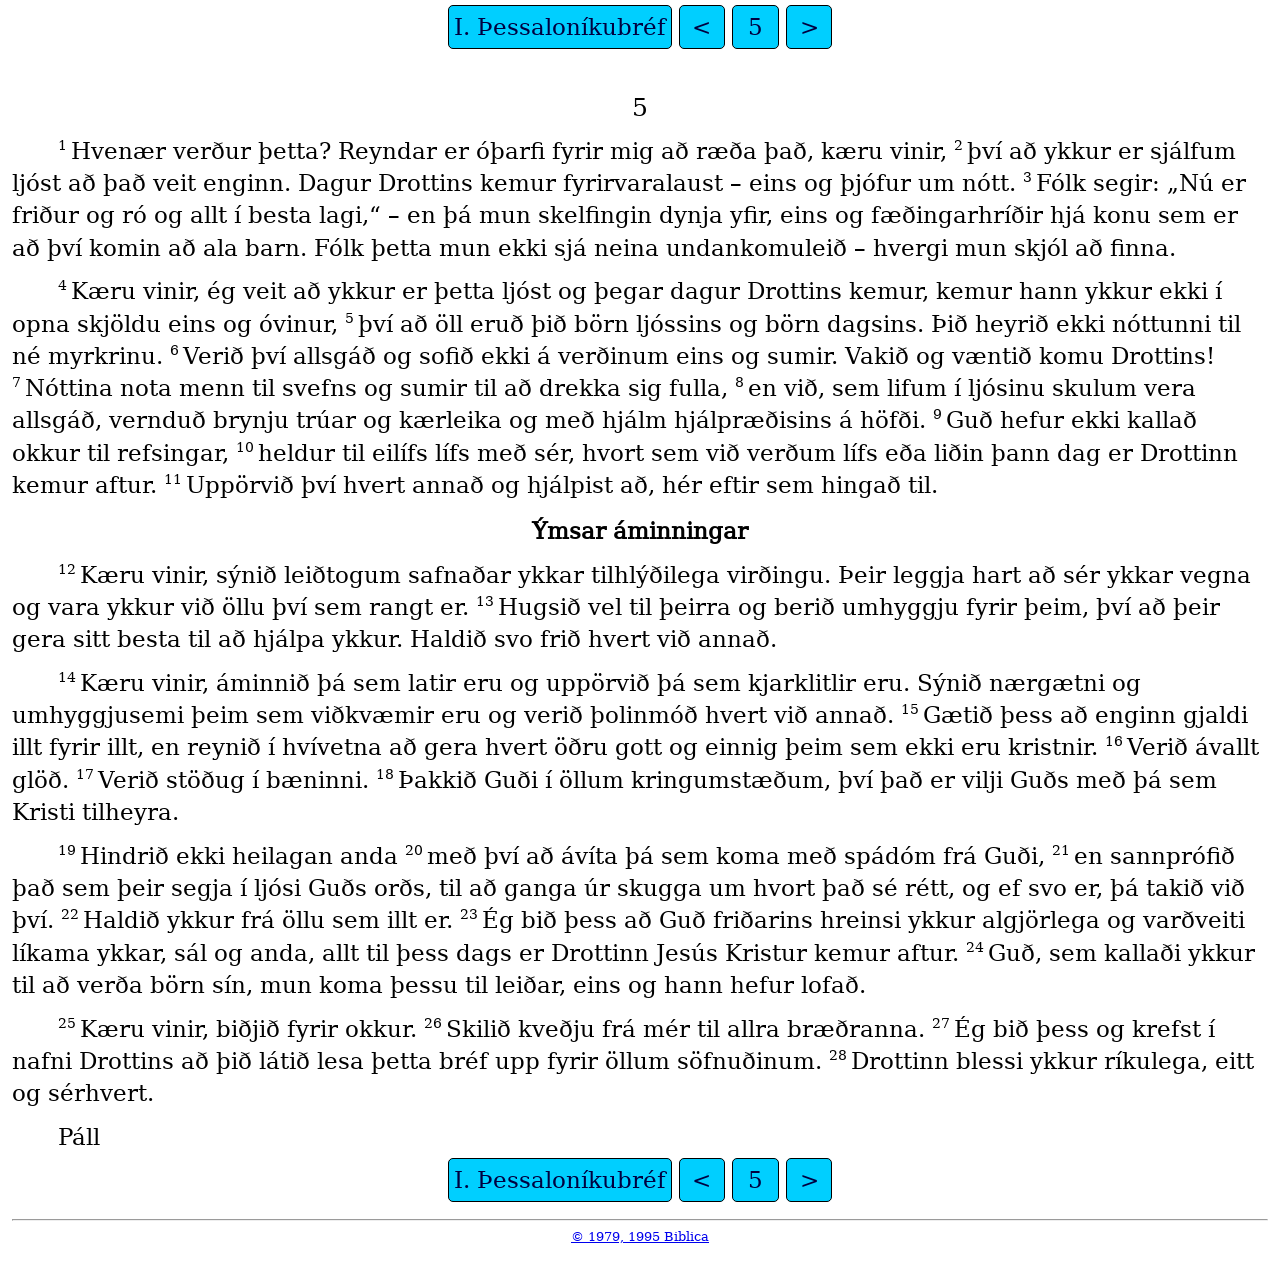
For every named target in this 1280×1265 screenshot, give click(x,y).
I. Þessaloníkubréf (560, 27)
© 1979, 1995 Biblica (640, 1236)
